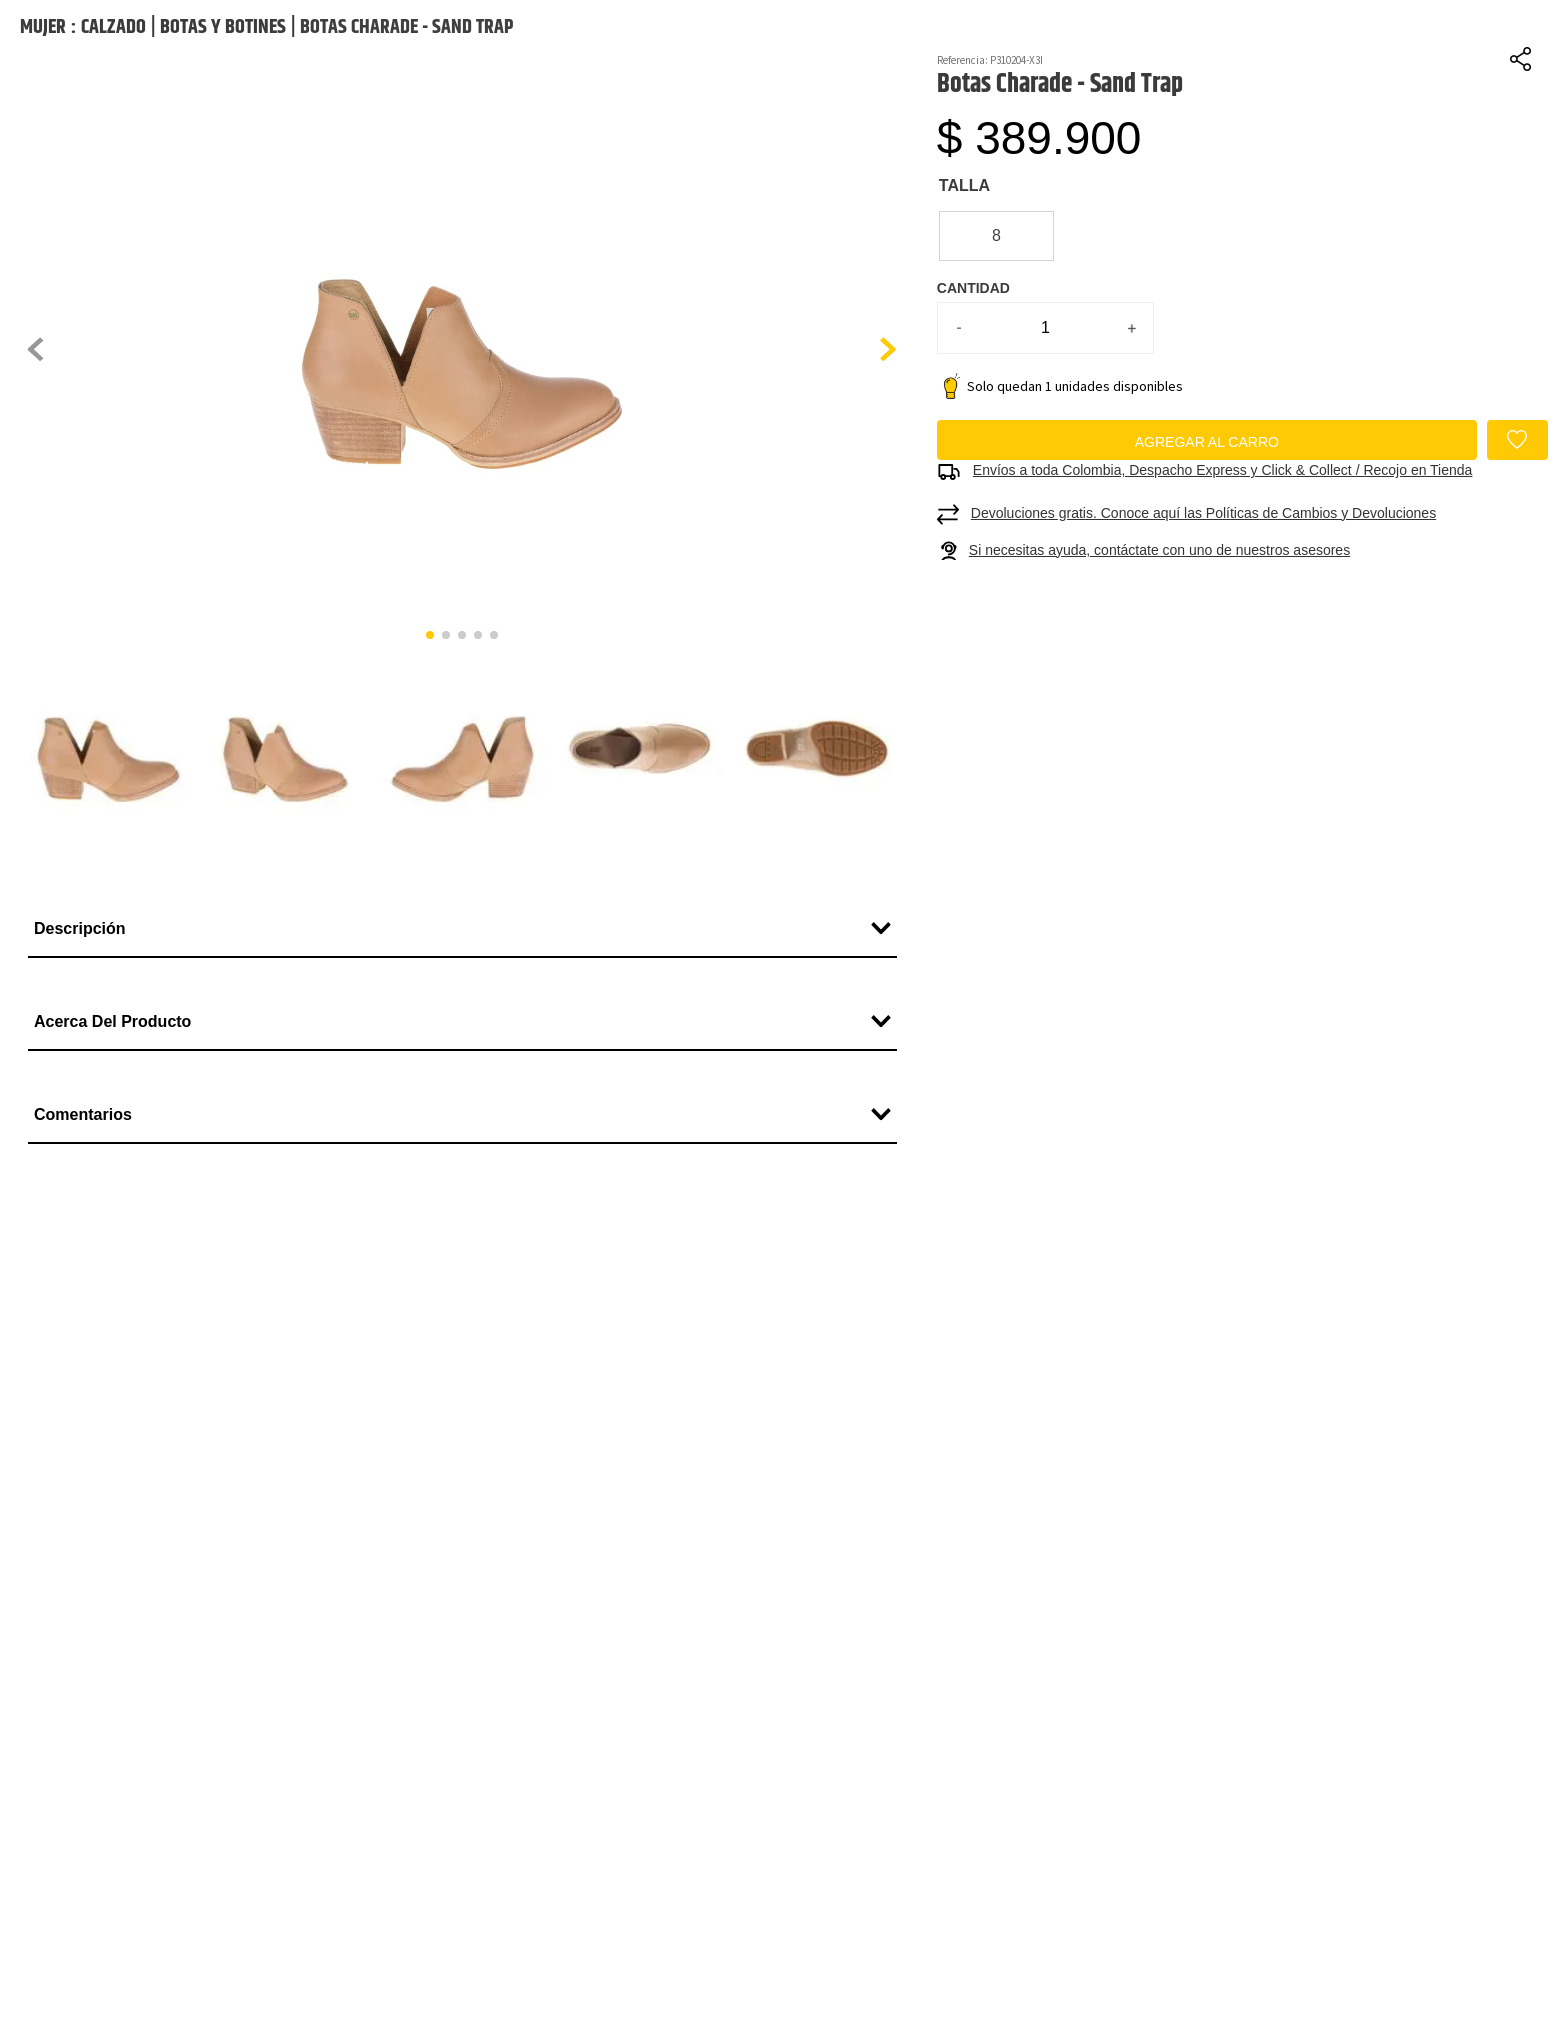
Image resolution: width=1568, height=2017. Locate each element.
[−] (959, 438)
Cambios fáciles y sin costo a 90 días (605, 95)
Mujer (43, 137)
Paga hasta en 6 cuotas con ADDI (213, 95)
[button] (462, 460)
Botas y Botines (223, 137)
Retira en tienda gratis (1389, 95)
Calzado (113, 137)
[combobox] (1066, 36)
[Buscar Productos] (1233, 36)
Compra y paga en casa (997, 95)
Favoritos (1489, 47)
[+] (1132, 438)
